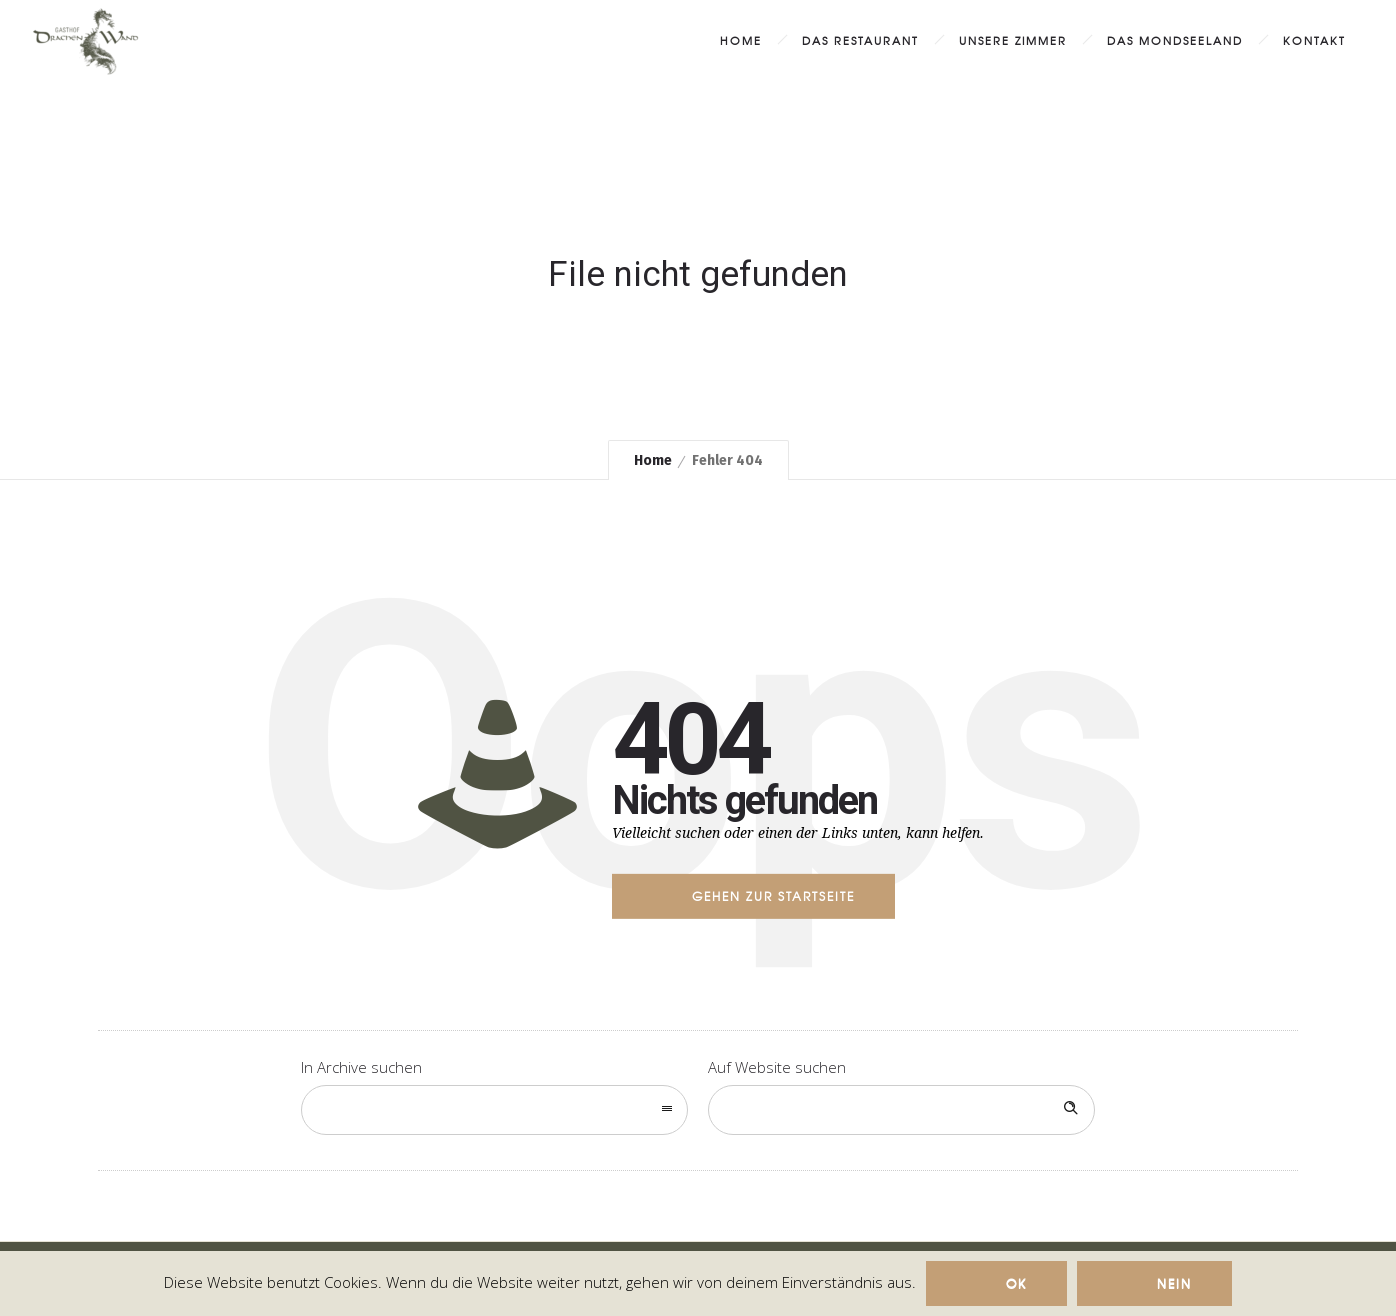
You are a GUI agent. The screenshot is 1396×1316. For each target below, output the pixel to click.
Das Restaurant (860, 40)
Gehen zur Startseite (773, 896)
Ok (1016, 1283)
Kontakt (1314, 40)
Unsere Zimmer (1013, 40)
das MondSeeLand (1175, 40)
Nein (1174, 1283)
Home (741, 40)
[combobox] (494, 1110)
